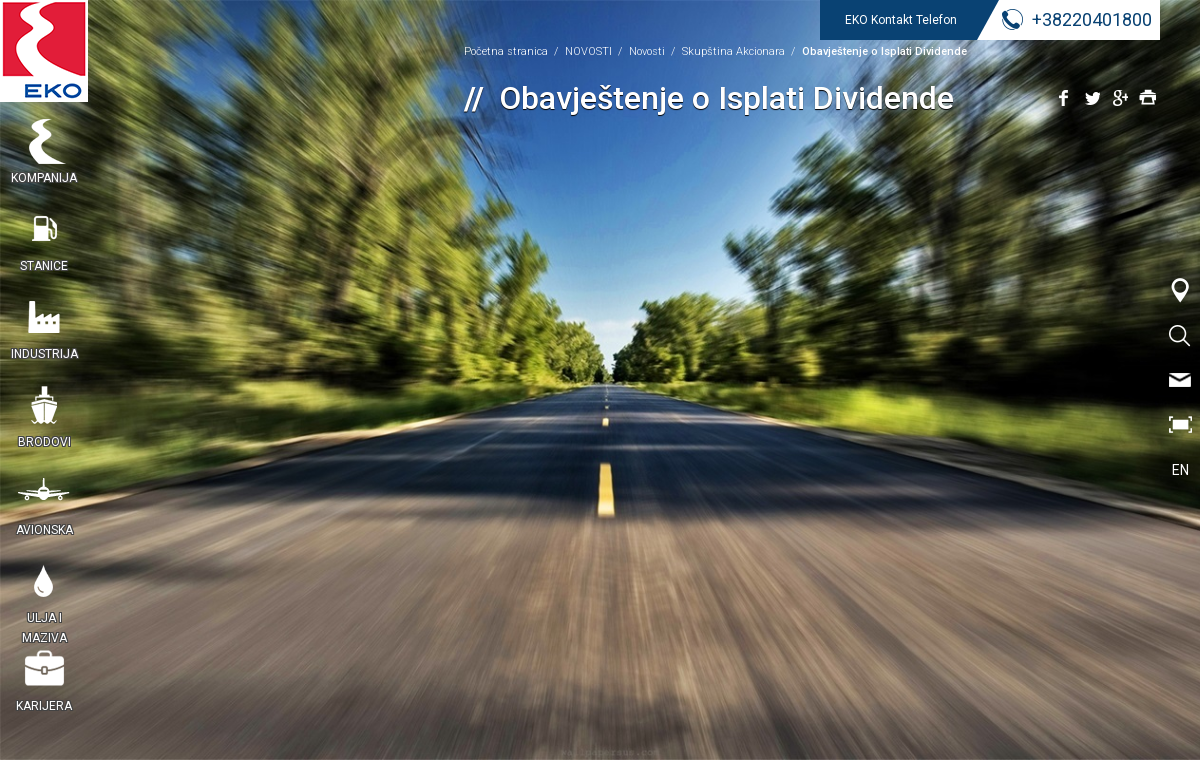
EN (1180, 470)
